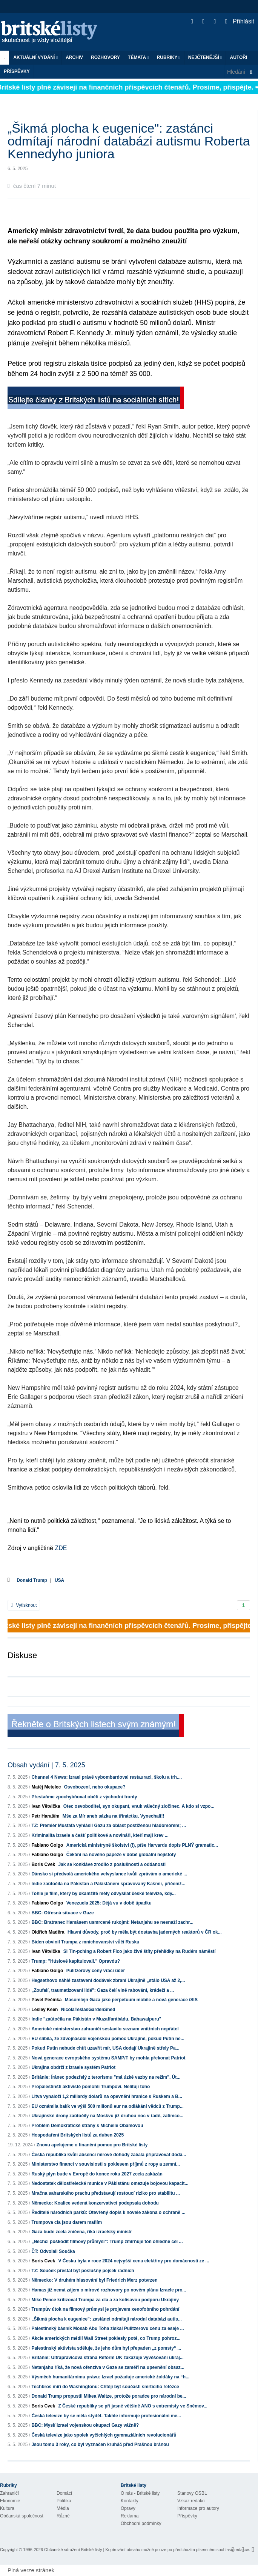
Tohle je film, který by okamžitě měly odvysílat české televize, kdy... (103, 1893)
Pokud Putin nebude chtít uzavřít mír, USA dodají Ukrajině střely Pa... (105, 2048)
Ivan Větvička (45, 1806)
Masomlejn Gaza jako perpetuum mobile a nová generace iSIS (131, 1999)
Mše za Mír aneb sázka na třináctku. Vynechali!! (113, 1816)
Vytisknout (24, 1605)
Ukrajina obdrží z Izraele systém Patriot (73, 2067)
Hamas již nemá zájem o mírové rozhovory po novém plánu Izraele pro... (108, 2290)
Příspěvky (17, 71)
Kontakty (129, 2500)
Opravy (128, 2508)
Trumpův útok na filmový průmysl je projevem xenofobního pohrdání (105, 2309)
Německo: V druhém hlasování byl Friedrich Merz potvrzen (94, 2280)
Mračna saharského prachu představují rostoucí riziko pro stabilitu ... (105, 2193)
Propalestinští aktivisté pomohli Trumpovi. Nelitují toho (90, 2086)
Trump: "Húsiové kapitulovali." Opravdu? (75, 1961)
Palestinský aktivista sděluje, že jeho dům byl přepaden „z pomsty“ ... (106, 2348)
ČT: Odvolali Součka (53, 2251)
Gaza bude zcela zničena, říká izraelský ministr (81, 2231)
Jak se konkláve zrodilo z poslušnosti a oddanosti (112, 1864)
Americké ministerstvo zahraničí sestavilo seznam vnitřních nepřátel (104, 2028)
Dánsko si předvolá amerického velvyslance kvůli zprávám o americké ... (109, 1874)
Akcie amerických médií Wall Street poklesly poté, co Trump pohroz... (105, 2338)
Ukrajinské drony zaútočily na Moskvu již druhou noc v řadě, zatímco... (107, 2115)
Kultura (7, 2508)
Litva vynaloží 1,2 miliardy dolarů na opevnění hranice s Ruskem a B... (106, 2096)
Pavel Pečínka (46, 1999)
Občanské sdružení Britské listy (73, 2549)
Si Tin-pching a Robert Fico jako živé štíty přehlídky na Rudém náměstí (139, 1951)
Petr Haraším (45, 1816)
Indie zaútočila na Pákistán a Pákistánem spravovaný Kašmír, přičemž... (108, 1883)
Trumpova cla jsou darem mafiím (66, 2222)
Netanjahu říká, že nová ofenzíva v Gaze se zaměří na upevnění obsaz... (107, 2367)
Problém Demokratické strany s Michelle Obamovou (87, 2125)
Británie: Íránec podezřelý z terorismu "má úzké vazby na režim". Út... (105, 2077)
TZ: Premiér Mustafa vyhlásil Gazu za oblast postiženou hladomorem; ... (108, 1825)
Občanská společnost (21, 2516)
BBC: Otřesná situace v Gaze (62, 1912)
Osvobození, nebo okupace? (95, 1787)
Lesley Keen (44, 2009)
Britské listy (53, 32)
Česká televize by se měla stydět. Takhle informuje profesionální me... (106, 2415)
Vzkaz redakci (191, 2500)
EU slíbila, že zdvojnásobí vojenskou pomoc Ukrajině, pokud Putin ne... (107, 2038)
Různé (63, 2516)
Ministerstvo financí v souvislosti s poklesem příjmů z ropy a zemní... (105, 2164)
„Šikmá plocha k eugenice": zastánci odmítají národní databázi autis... (106, 2319)
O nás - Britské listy (140, 2493)
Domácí (64, 2493)
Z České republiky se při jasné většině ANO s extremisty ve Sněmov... (132, 2406)
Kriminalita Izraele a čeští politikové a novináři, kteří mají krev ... (100, 1835)
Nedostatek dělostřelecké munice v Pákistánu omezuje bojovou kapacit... (109, 2183)
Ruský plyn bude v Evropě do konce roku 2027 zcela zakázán (96, 2174)
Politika (64, 2500)
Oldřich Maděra (47, 1932)
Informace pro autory (198, 2508)
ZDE (61, 1548)
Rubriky (168, 57)
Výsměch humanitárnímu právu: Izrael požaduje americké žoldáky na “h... (110, 2377)
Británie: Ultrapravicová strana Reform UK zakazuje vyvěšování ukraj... (107, 2357)
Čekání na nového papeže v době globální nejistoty (121, 1854)
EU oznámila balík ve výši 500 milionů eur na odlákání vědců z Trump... (107, 2106)
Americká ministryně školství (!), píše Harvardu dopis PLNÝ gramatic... (142, 1845)
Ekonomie (10, 2500)
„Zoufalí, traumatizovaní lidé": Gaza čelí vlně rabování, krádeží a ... (102, 1990)
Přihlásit (239, 21)
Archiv (74, 57)
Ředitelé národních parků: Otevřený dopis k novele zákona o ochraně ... (108, 2212)
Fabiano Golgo (47, 1845)
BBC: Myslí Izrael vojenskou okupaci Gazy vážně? (85, 2425)
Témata (138, 57)
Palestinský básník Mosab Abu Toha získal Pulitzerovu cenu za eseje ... (107, 2328)
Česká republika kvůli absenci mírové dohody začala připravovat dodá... (108, 2154)
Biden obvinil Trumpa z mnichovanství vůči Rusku (85, 1942)
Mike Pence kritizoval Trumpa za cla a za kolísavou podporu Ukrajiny (105, 2299)
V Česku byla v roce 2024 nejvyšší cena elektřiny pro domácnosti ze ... (133, 2260)
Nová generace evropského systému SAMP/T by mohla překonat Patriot (108, 2058)
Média (63, 2508)
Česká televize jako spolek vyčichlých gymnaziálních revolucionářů (103, 2435)
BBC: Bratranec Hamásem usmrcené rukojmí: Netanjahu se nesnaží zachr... (112, 1922)
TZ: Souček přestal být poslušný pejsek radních (82, 2270)
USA (59, 1580)
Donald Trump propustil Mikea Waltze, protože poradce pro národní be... (108, 2396)
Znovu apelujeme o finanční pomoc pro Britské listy (92, 2144)
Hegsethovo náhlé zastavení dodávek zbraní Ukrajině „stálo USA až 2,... (108, 1980)
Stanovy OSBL (192, 2493)
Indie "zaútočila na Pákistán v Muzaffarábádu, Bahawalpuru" (96, 2019)
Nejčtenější (205, 57)
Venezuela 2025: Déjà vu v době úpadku (109, 1903)
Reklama (129, 2516)
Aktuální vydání (35, 57)
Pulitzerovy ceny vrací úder (95, 1970)
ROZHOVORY (105, 57)
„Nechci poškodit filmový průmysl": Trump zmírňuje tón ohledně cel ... (107, 2241)
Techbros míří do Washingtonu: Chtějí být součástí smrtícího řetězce (105, 2386)
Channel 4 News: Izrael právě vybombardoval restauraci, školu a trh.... (106, 1777)
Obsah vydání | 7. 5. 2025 (46, 1765)
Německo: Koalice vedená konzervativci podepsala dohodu (94, 2203)
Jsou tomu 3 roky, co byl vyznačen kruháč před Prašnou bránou (100, 2444)
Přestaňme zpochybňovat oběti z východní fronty (84, 1796)
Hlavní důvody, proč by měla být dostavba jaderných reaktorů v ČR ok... (145, 1932)
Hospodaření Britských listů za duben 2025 (77, 2135)
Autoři (238, 57)
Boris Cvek (43, 1864)
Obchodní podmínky (141, 2523)
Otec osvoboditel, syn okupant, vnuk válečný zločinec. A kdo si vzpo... (139, 1806)
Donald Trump (32, 1580)
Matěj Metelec (46, 1787)
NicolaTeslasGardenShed (88, 2009)
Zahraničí (9, 2493)
